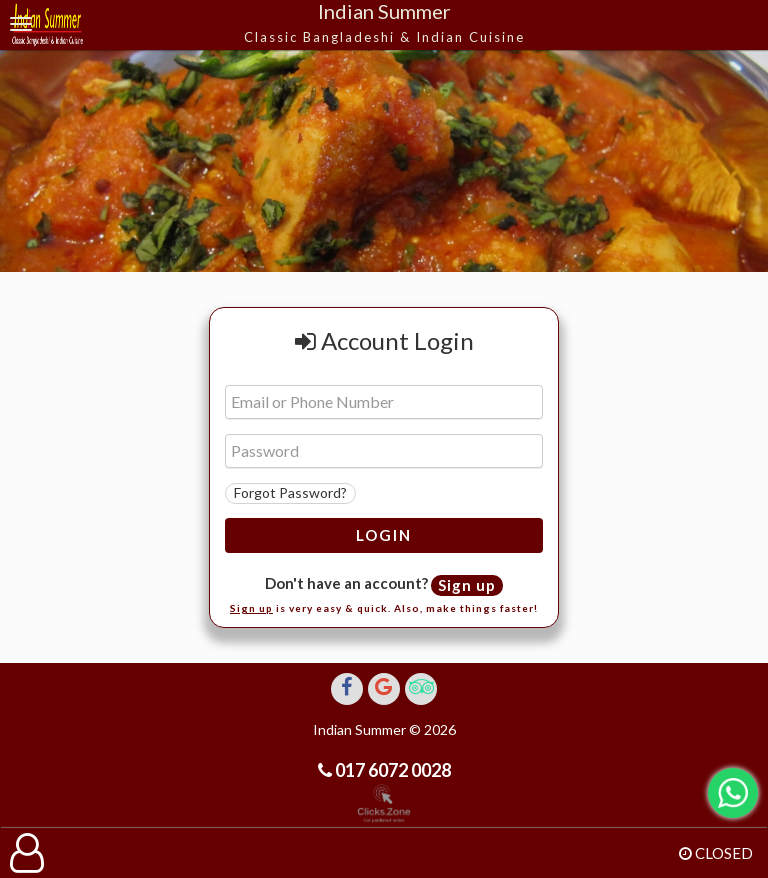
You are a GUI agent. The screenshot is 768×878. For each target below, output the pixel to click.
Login (384, 535)
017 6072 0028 (391, 770)
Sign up (467, 585)
